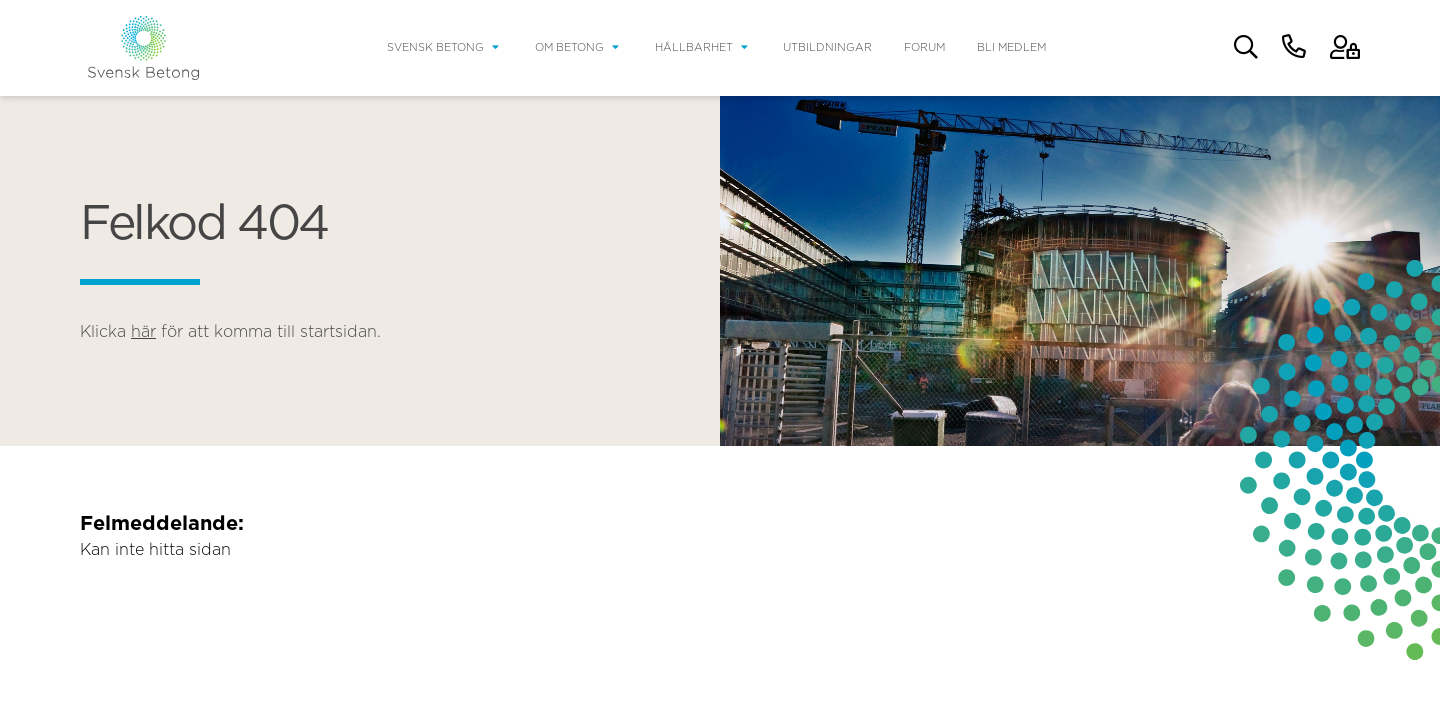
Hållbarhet (694, 47)
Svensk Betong (435, 47)
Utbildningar (827, 47)
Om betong (569, 47)
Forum (924, 47)
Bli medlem (1011, 47)
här (143, 332)
